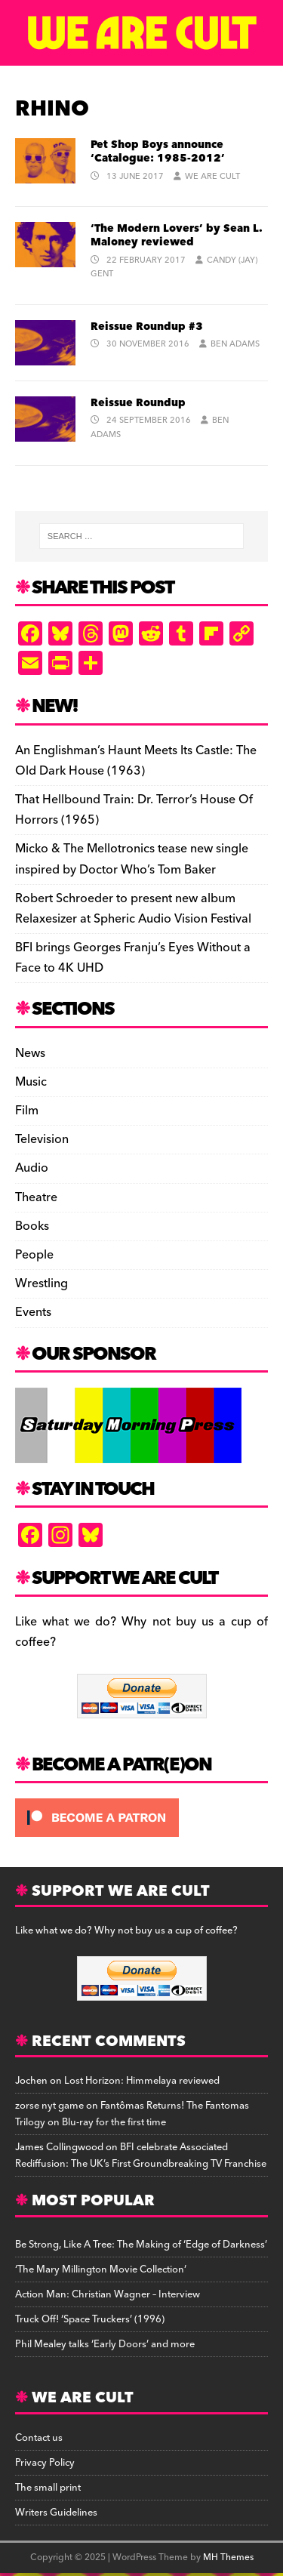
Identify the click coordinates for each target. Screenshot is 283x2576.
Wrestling (41, 1283)
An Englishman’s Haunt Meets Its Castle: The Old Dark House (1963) (136, 760)
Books (32, 1226)
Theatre (36, 1197)
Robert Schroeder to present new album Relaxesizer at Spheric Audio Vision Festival (133, 908)
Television (42, 1139)
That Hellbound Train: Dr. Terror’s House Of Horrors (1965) (134, 809)
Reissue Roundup (138, 403)
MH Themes (228, 2557)
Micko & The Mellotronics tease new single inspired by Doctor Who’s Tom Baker (131, 859)
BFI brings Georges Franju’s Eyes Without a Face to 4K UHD (133, 957)
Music (31, 1081)
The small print (48, 2487)
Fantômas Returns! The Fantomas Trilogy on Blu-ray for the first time (132, 2114)
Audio (31, 1168)
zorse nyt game (49, 2105)
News (30, 1053)
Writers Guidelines (56, 2512)
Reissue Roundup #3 (147, 327)
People (34, 1254)
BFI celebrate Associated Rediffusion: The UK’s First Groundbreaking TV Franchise (140, 2155)
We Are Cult (212, 176)
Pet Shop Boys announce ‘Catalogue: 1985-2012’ (158, 152)
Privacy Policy (45, 2462)
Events (33, 1312)
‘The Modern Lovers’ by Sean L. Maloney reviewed (177, 235)
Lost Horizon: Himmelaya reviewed (142, 2080)
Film (26, 1110)
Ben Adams (235, 344)
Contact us (39, 2438)
